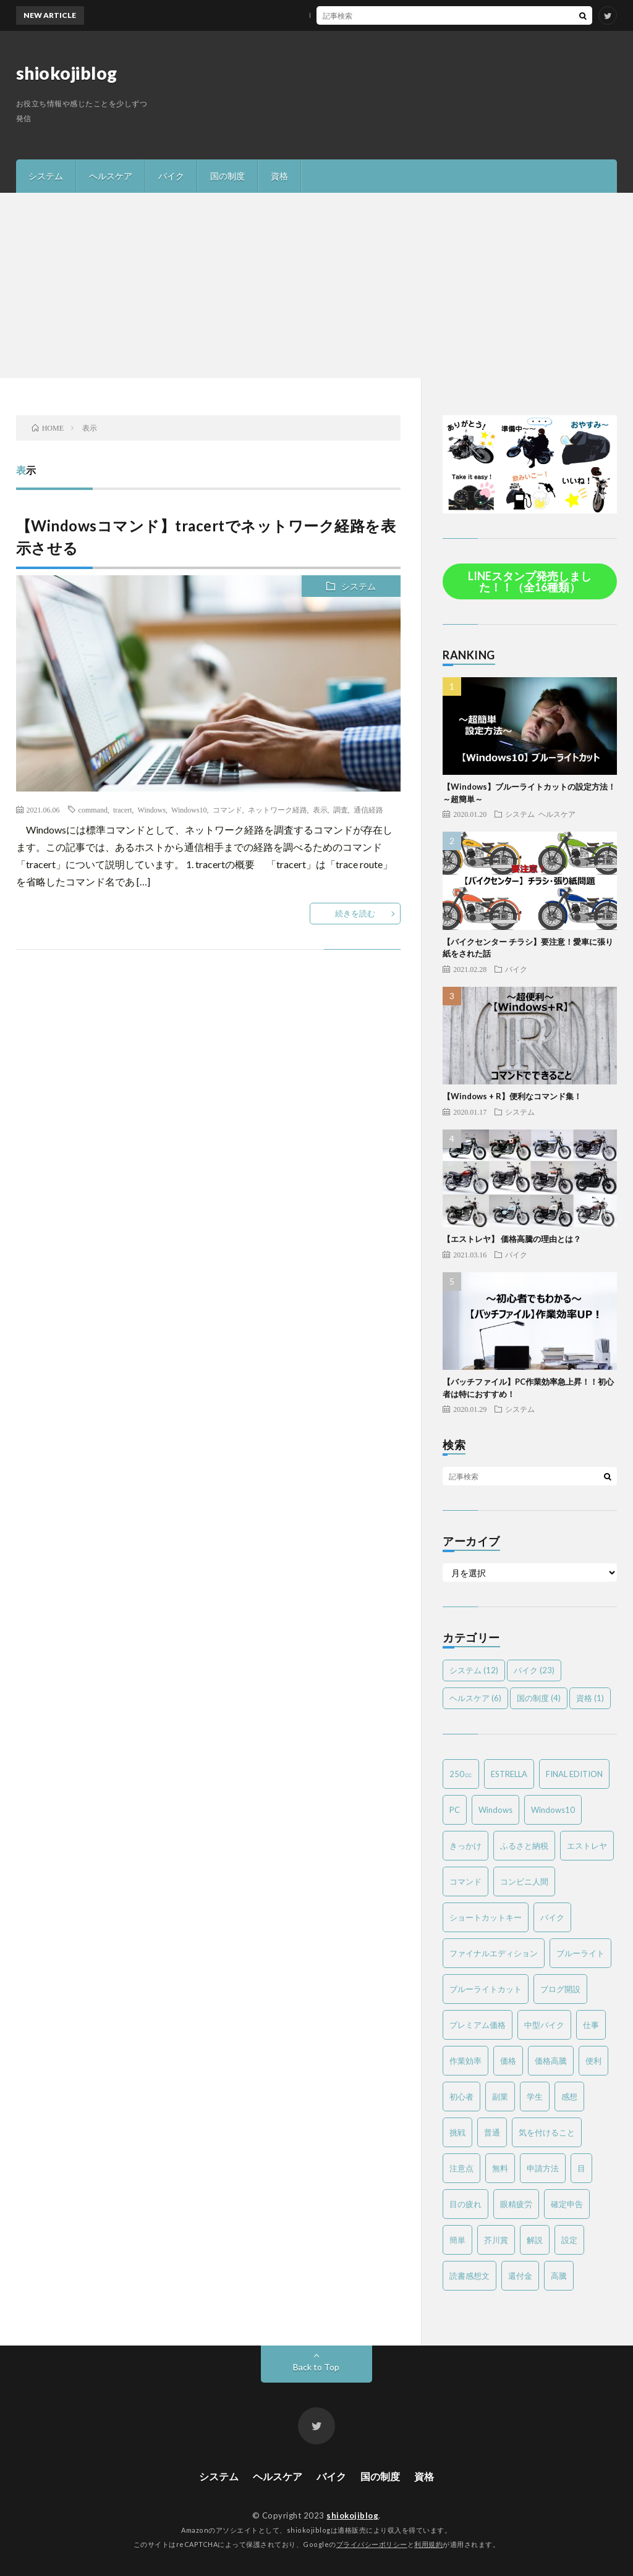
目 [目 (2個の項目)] (581, 2168)
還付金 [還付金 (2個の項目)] (520, 2276)
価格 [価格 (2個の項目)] (508, 2061)
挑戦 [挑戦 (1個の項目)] (457, 2132)
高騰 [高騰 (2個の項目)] (559, 2276)
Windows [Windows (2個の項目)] (495, 1810)
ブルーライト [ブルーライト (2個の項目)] (580, 1953)
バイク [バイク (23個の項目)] (534, 1670)
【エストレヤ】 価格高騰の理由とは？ (512, 1239)
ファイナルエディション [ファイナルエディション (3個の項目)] (493, 1953)
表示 (320, 809)
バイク (171, 176)
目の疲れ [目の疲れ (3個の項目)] (465, 2204)
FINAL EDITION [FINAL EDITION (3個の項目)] (574, 1774)
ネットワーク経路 (277, 809)
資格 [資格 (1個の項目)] (590, 1698)
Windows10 (189, 809)
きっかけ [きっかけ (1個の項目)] (465, 1846)
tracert (122, 809)
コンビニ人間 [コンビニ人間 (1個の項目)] (524, 1881)
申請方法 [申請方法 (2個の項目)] (543, 2168)
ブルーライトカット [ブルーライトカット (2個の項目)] (485, 1989)
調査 (340, 809)
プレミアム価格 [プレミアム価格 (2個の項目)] (477, 2025)
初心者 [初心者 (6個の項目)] (461, 2096)
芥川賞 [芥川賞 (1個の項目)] (496, 2240)
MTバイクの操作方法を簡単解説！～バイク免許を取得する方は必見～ (345, 15)
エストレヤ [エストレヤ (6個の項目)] (587, 1846)
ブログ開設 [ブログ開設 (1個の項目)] (560, 1989)
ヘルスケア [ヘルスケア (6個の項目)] (475, 1698)
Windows (152, 809)
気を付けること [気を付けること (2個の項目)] (547, 2132)
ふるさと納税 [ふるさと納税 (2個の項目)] (524, 1846)
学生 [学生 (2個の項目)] (535, 2096)
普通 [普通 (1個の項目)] (492, 2132)
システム (45, 176)
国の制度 (227, 176)
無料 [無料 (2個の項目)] (500, 2168)
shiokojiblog (66, 72)
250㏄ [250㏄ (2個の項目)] (460, 1774)
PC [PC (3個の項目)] (454, 1810)
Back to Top (316, 2367)
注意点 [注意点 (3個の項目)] (461, 2168)
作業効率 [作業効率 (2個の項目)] (465, 2061)
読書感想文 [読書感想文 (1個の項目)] (469, 2276)
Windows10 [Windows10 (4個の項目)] (553, 1810)
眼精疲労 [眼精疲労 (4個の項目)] (516, 2204)
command (93, 809)
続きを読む (355, 913)
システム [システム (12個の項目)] (473, 1670)
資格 (279, 176)
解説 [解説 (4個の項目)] (535, 2240)
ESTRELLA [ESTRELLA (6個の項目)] (509, 1774)
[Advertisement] (316, 285)
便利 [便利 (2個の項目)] (593, 2061)
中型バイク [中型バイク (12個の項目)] (544, 2025)
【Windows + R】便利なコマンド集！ (512, 1096)
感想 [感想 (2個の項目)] (569, 2096)
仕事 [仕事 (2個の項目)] (591, 2025)
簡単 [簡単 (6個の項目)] (457, 2240)
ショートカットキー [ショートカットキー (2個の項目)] (485, 1917)
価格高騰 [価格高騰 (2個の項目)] (551, 2061)
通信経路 (368, 809)
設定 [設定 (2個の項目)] (569, 2240)
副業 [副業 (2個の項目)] (500, 2096)
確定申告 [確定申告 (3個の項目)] (567, 2204)
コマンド (227, 809)
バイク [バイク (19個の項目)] (552, 1917)
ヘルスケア (110, 176)
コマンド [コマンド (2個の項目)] (465, 1881)
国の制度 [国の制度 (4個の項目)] (539, 1698)
